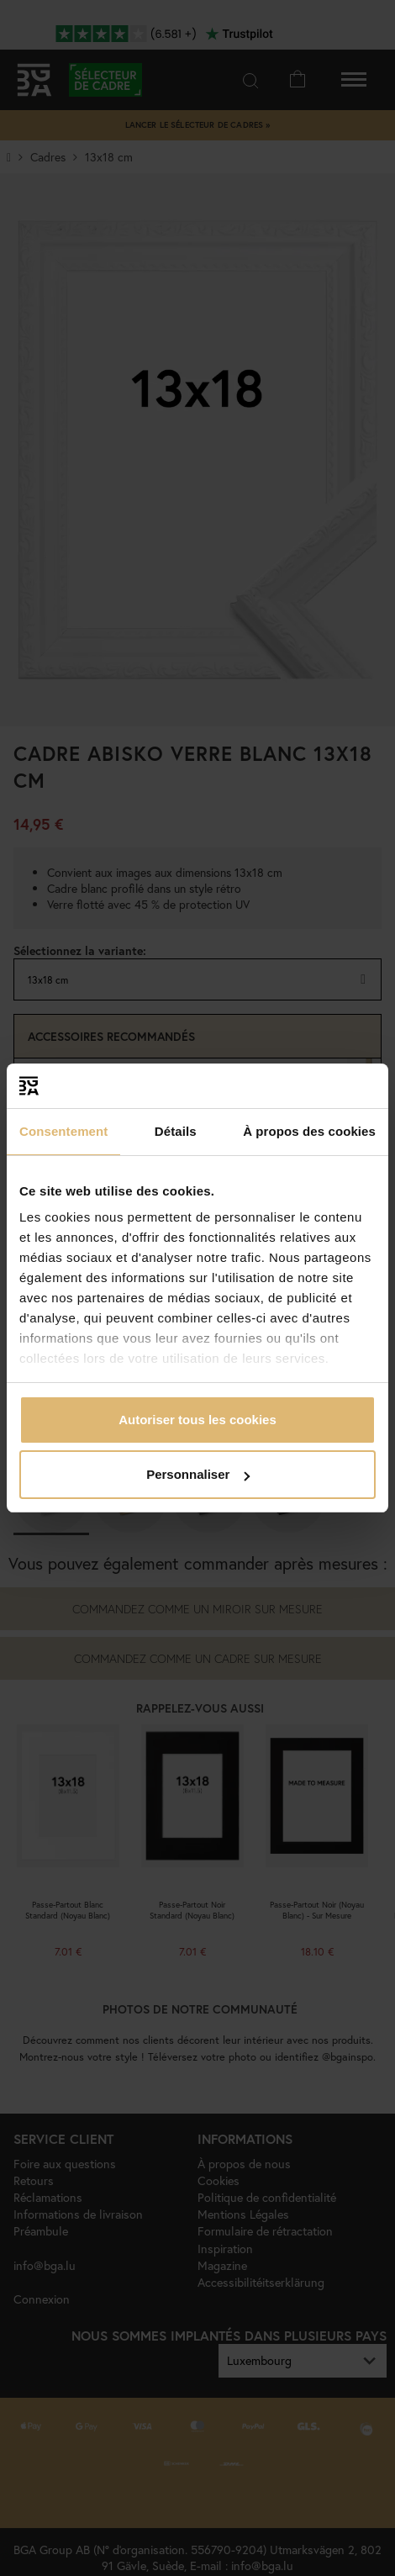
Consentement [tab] (63, 1131)
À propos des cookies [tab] (309, 1131)
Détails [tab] (176, 1131)
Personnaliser (198, 1474)
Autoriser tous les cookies (197, 1419)
